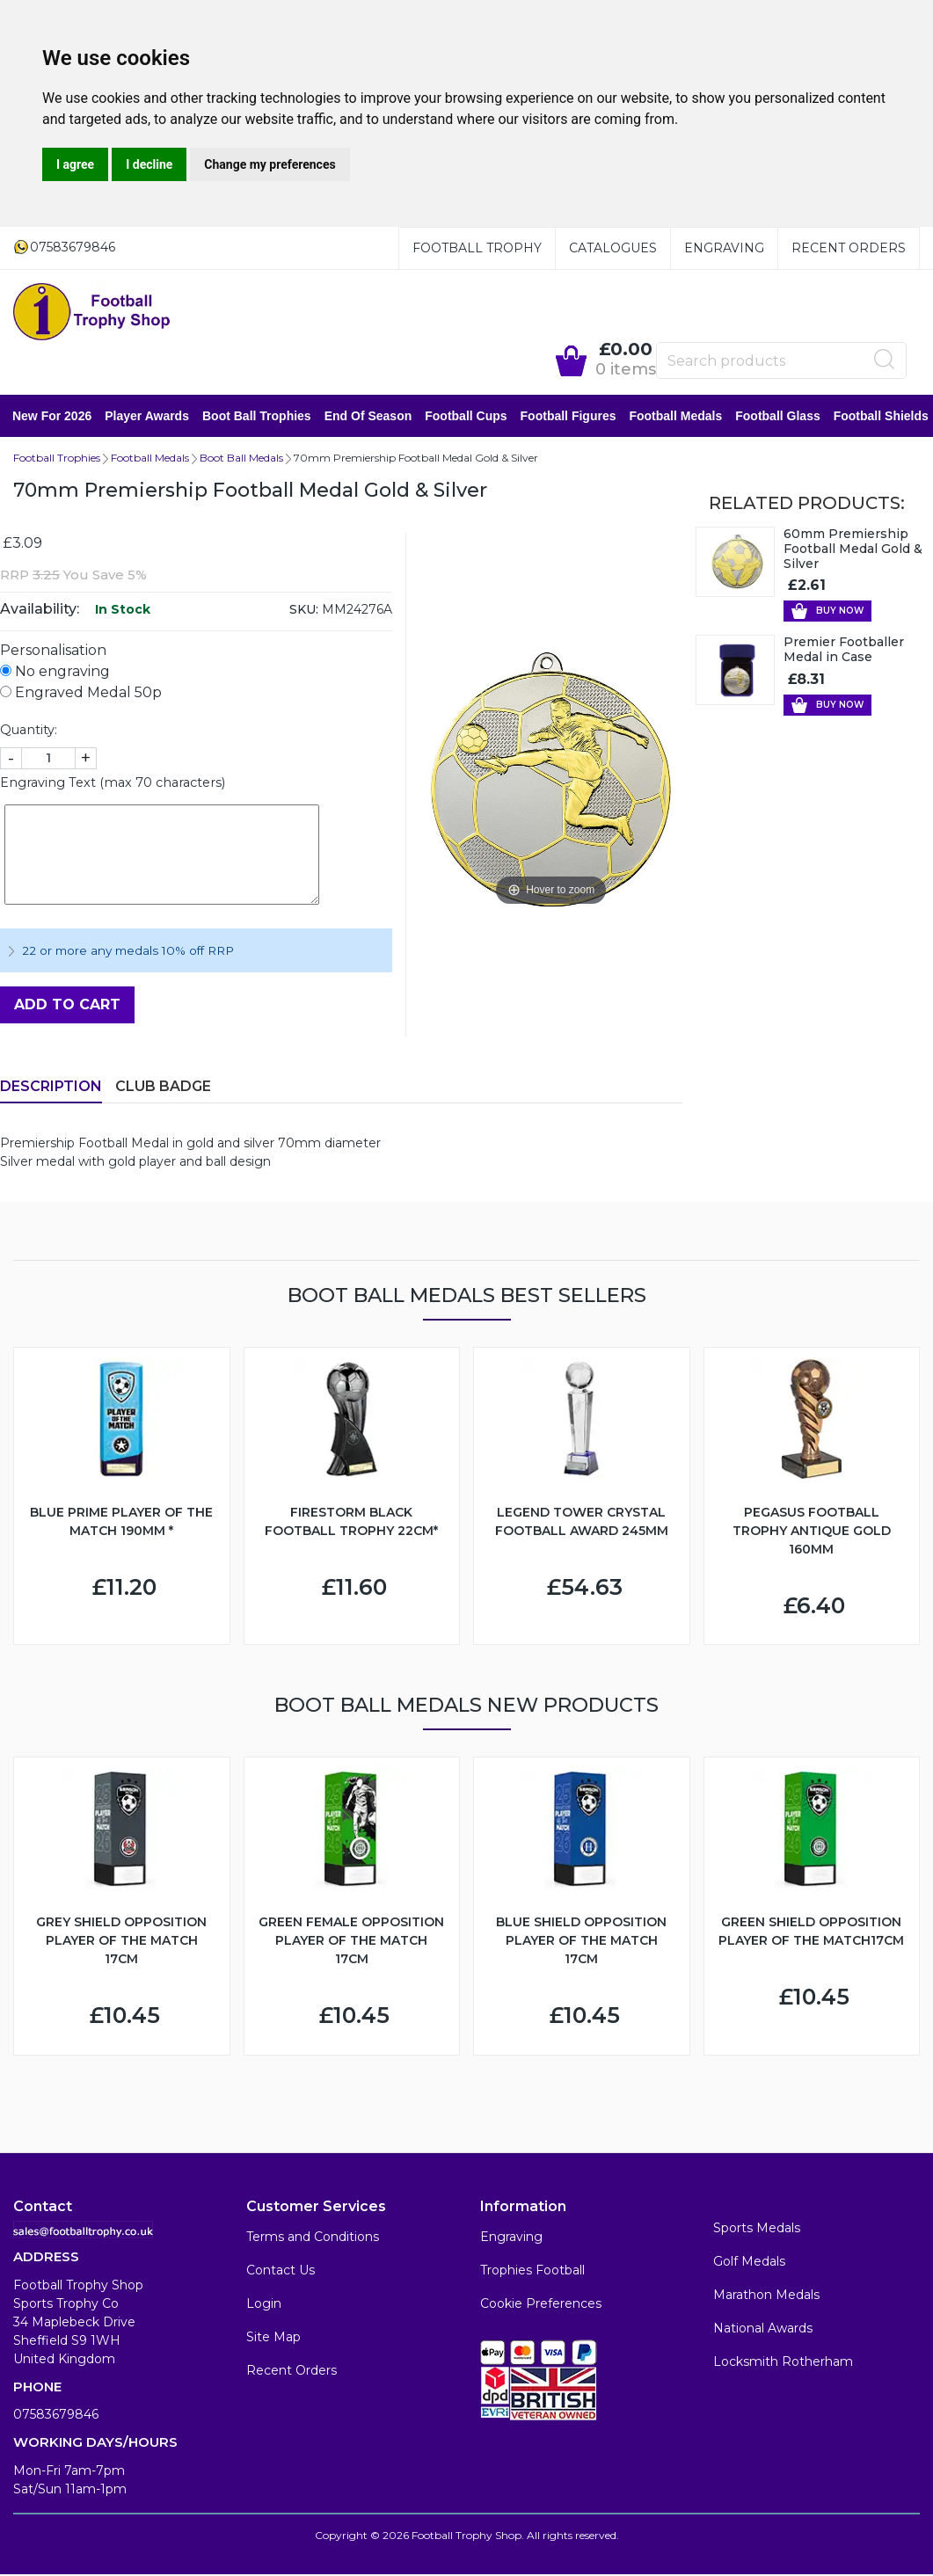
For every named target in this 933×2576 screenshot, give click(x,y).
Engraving (724, 248)
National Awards (763, 2328)
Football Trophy (477, 248)
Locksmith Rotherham (783, 2361)
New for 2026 (52, 416)
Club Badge (163, 1086)
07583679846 (55, 2414)
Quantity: (28, 730)
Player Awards (148, 416)
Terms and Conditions (312, 2237)
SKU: (303, 609)
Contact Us (280, 2270)
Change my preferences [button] (269, 164)
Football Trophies (56, 457)
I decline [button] (149, 164)
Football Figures (569, 416)
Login (263, 2303)
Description (51, 1086)
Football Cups (466, 416)
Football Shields (882, 416)
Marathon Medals (766, 2295)
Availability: (39, 608)
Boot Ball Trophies (257, 416)
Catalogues (613, 248)
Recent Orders (848, 248)
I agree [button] (75, 164)
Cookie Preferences (540, 2303)
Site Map (273, 2337)
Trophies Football (532, 2270)
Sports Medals (756, 2228)
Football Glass (778, 416)
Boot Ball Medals (241, 457)
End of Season (369, 416)
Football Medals (676, 416)
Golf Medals (749, 2261)
